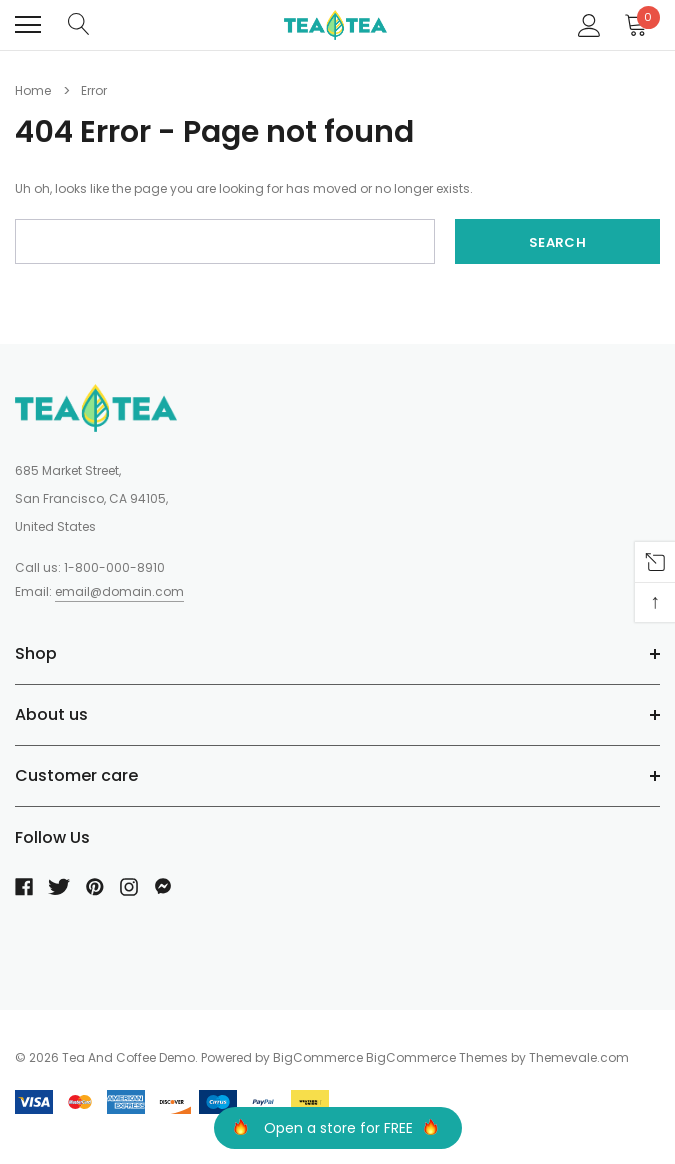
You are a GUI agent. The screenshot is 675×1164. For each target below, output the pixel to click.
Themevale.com (579, 1057)
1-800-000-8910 (114, 567)
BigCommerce (318, 1057)
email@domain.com (119, 591)
